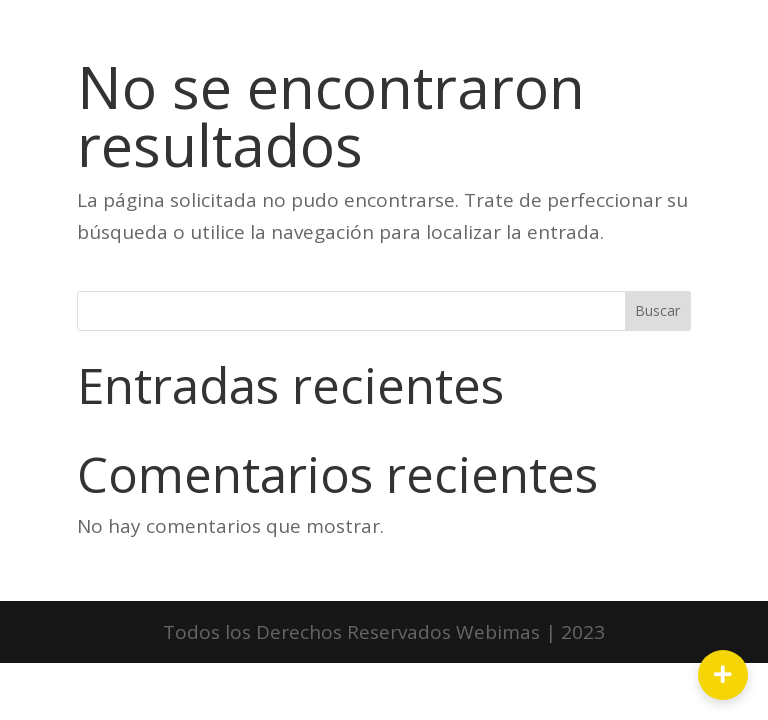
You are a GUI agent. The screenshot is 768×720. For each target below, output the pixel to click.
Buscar (657, 310)
